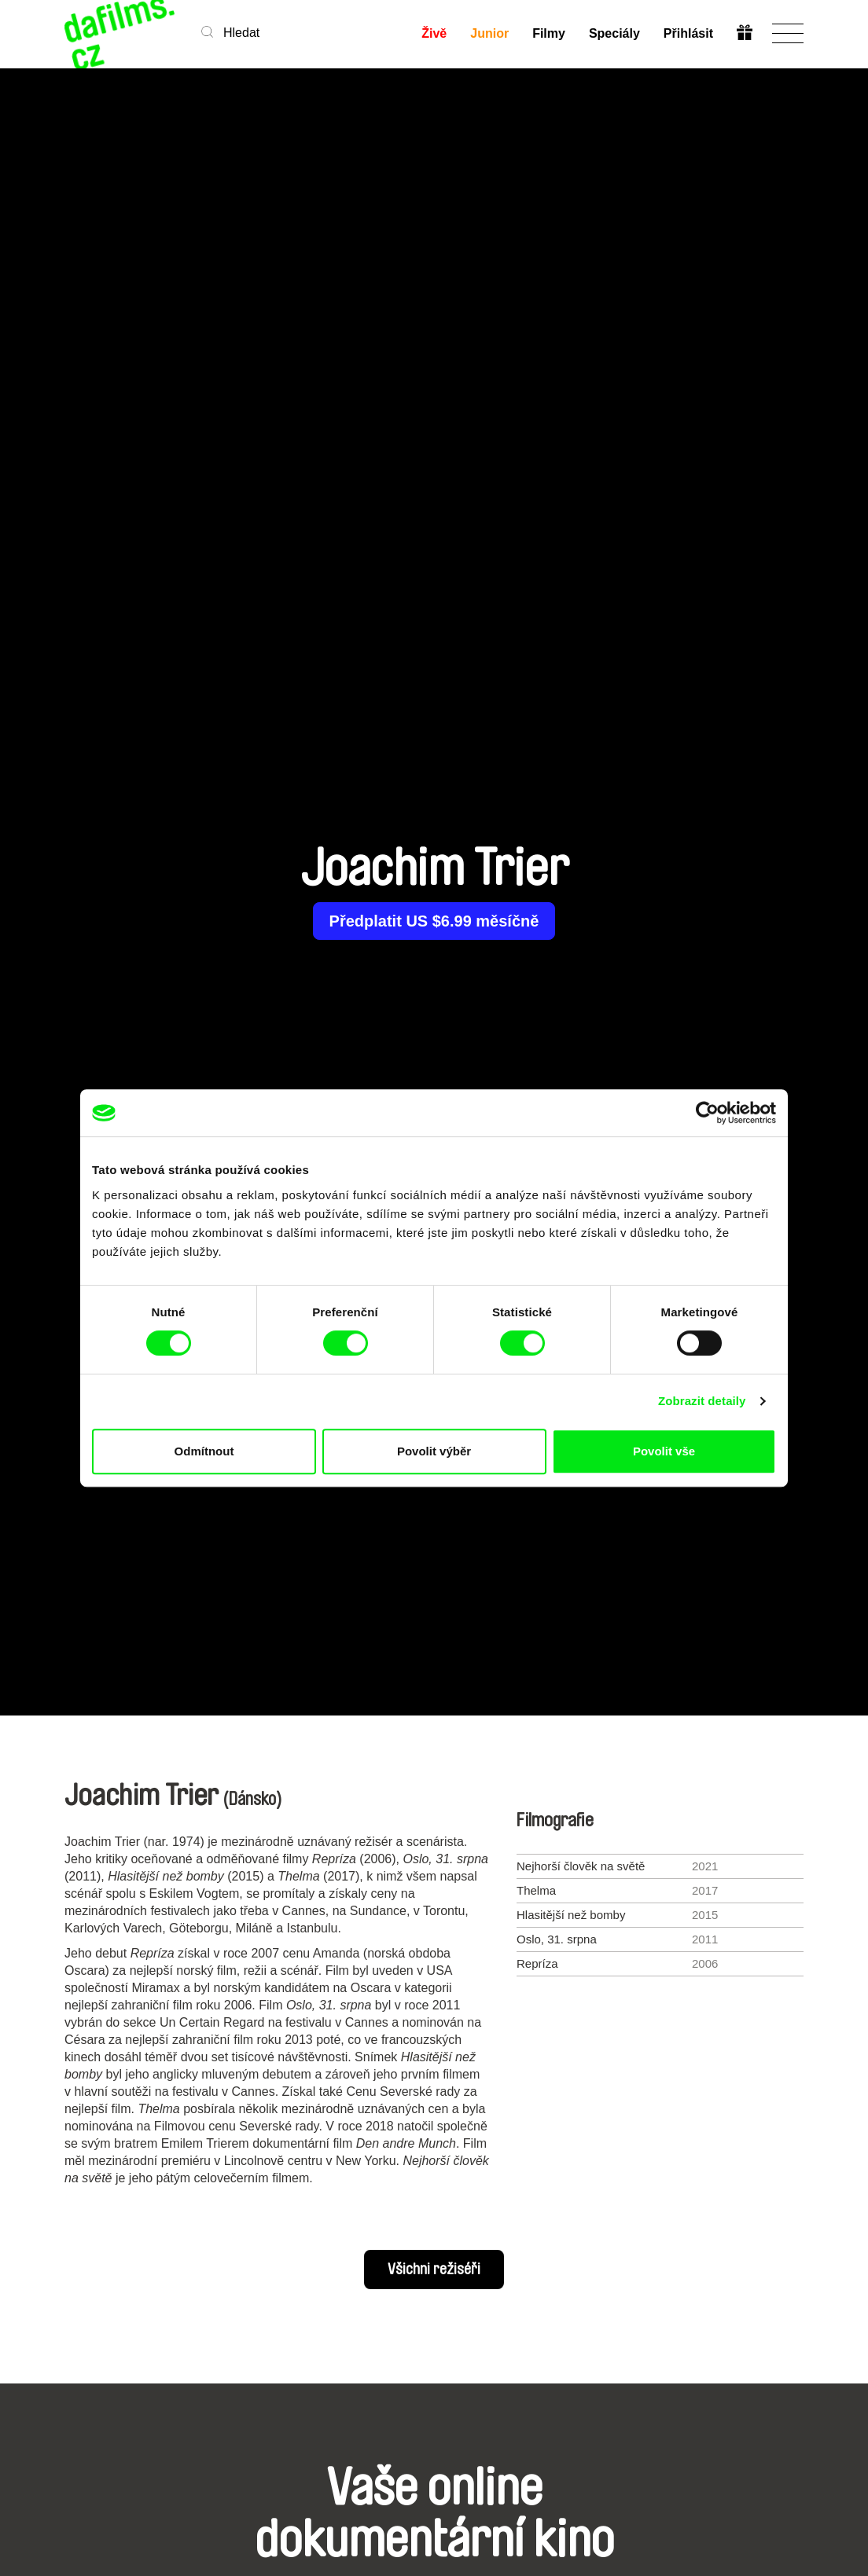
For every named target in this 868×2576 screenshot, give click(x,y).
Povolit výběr (434, 1451)
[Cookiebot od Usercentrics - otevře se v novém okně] (707, 1113)
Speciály (614, 33)
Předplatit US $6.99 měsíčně (434, 921)
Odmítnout (204, 1451)
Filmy (548, 33)
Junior (489, 33)
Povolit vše (664, 1451)
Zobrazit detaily (702, 1400)
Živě (434, 33)
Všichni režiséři (434, 2269)
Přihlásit (688, 33)
